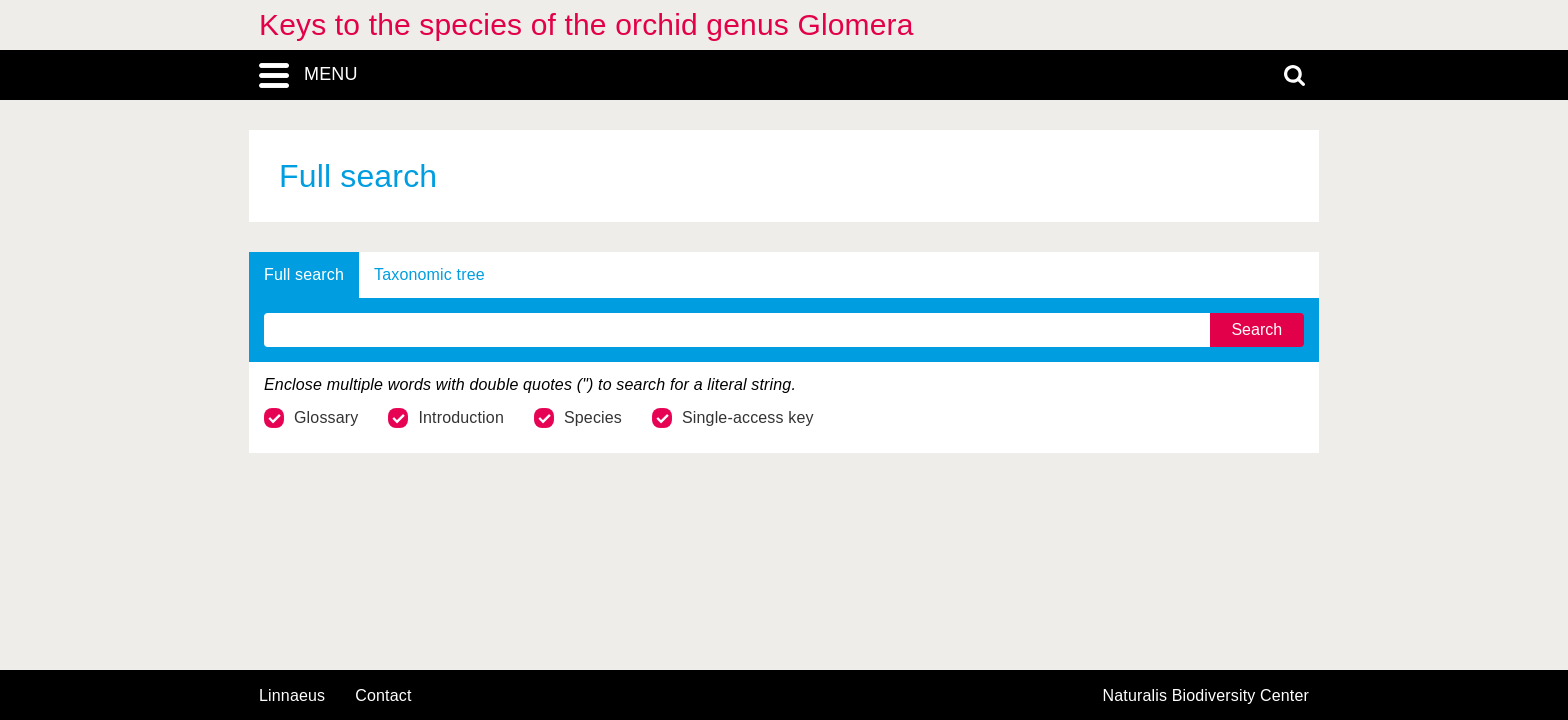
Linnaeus (292, 696)
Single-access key (733, 418)
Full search (304, 274)
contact (383, 695)
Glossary (311, 418)
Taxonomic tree (429, 274)
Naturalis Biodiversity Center (1206, 696)
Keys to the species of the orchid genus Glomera (586, 24)
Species (578, 418)
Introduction (446, 418)
